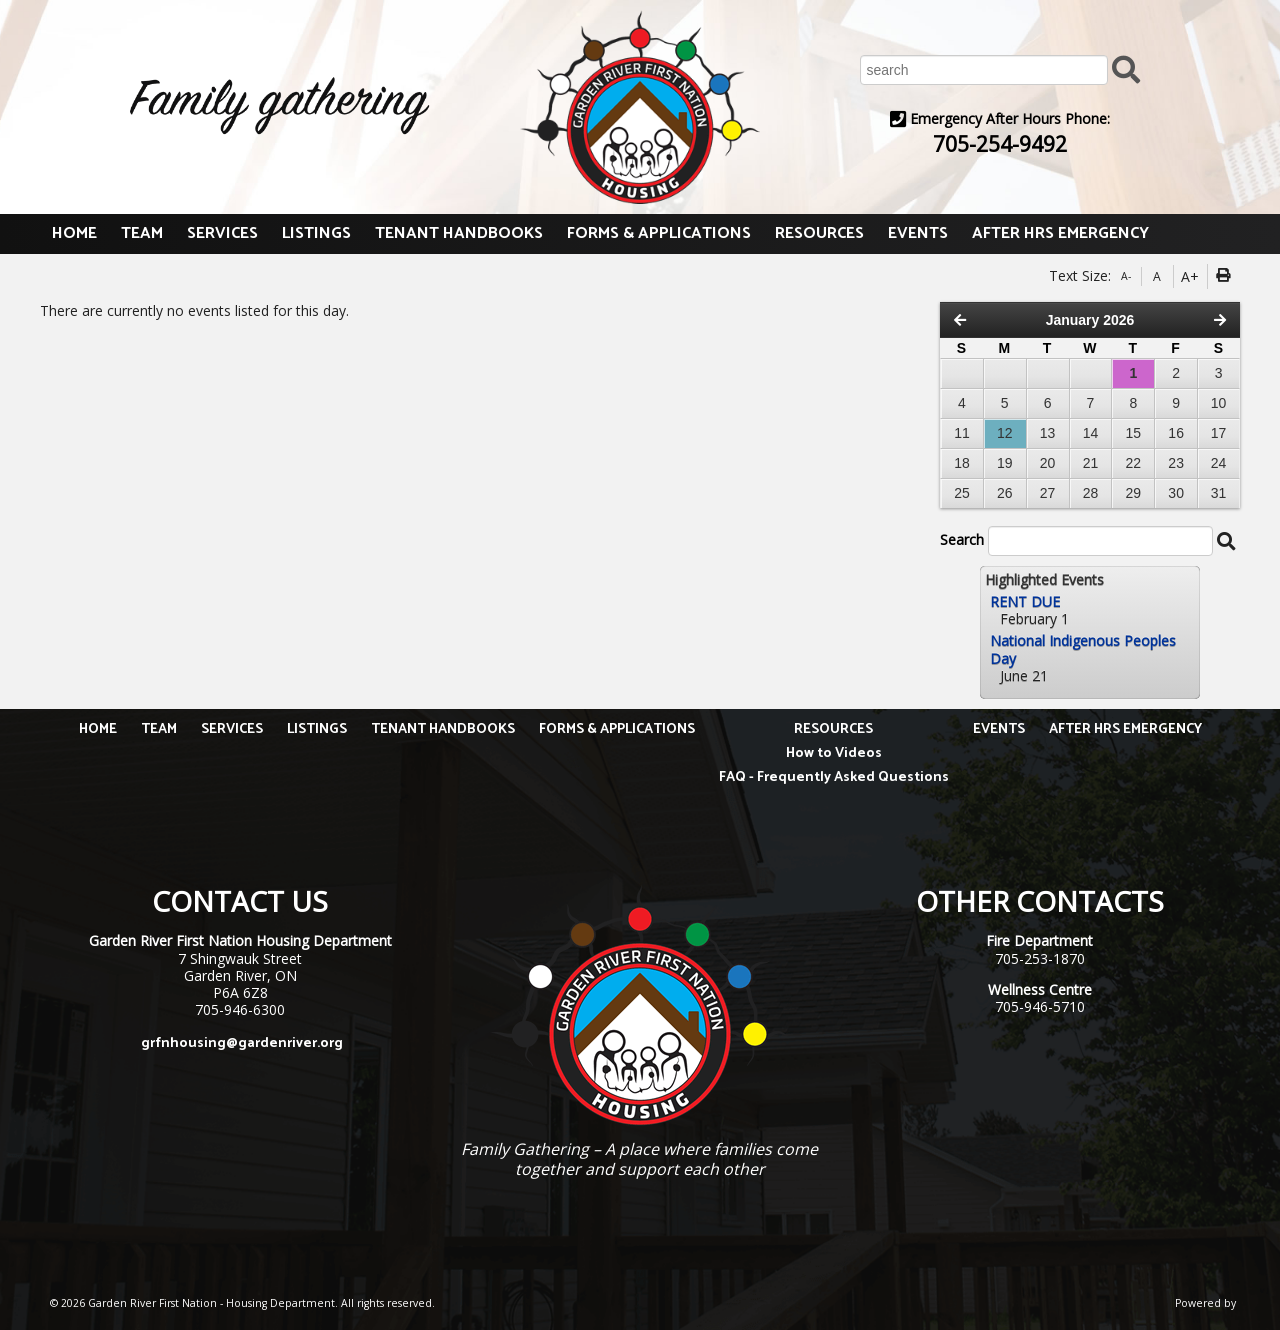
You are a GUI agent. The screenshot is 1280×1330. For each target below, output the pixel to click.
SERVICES (222, 233)
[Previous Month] (960, 320)
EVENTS (918, 233)
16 (1176, 433)
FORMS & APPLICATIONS (659, 233)
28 (1091, 493)
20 (1048, 463)
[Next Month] (1220, 320)
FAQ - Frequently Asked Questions (834, 777)
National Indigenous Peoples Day (1083, 649)
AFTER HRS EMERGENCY (1060, 233)
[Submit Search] (1126, 68)
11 (962, 433)
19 (1005, 463)
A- (1126, 276)
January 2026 (1090, 320)
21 (1091, 463)
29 (1134, 493)
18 (962, 463)
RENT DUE (1025, 601)
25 (962, 493)
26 (1005, 493)
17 (1219, 433)
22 (1134, 463)
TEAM (142, 233)
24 (1219, 463)
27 (1048, 493)
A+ (1190, 276)
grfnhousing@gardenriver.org (242, 1043)
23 (1176, 463)
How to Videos (834, 753)
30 (1176, 493)
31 (1219, 493)
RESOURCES (819, 233)
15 (1134, 433)
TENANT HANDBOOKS (459, 233)
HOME (74, 233)
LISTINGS (316, 233)
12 (1005, 433)
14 (1091, 433)
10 (1219, 403)
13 (1048, 433)
